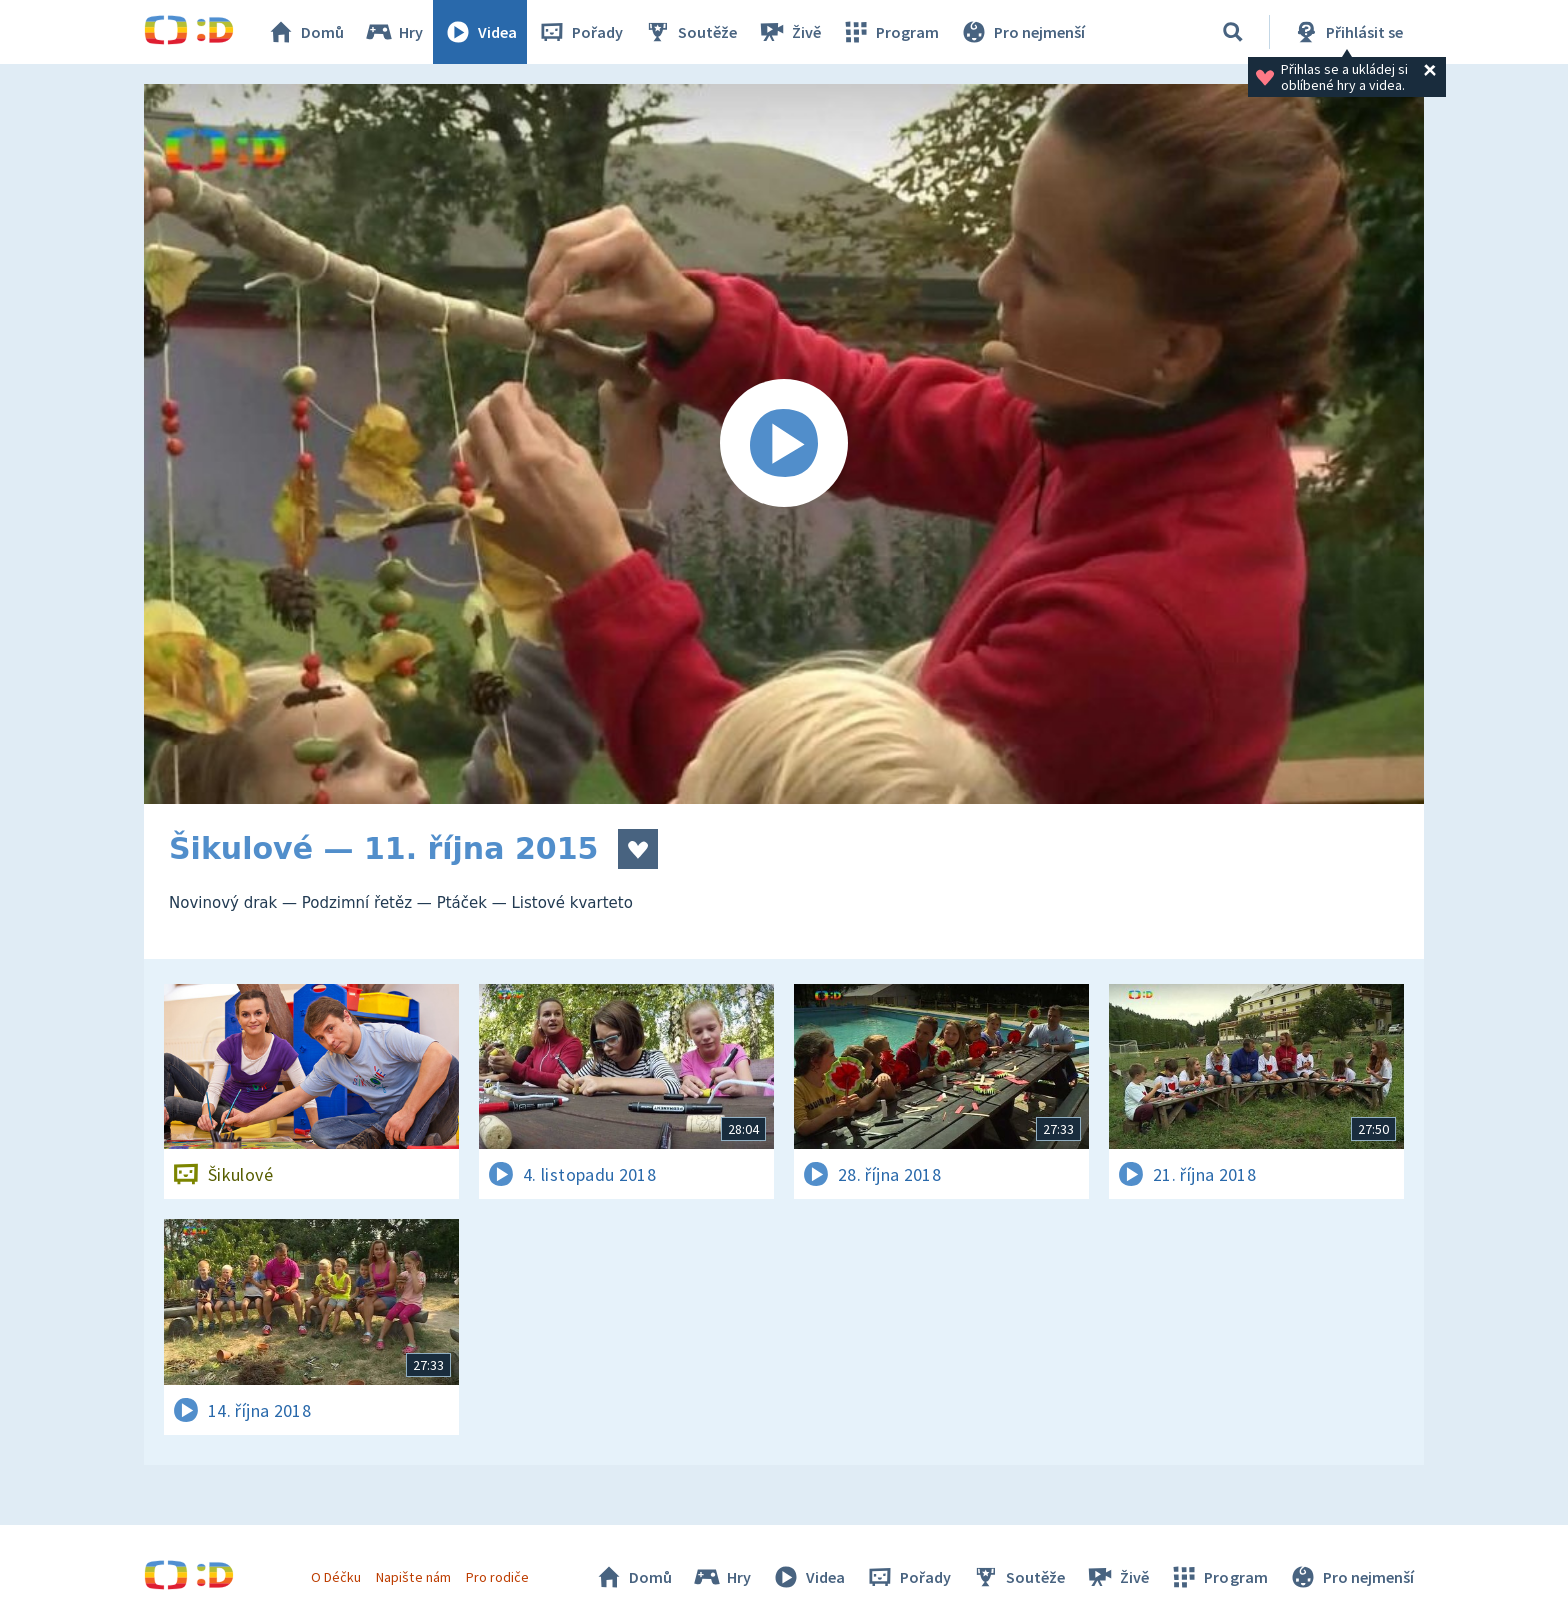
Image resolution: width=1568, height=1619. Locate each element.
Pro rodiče (497, 1577)
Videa (480, 32)
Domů (305, 32)
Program (890, 32)
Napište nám (413, 1577)
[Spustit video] (784, 444)
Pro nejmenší (1022, 32)
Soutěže (690, 32)
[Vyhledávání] (1233, 32)
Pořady (580, 32)
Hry (393, 32)
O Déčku (336, 1577)
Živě (789, 32)
